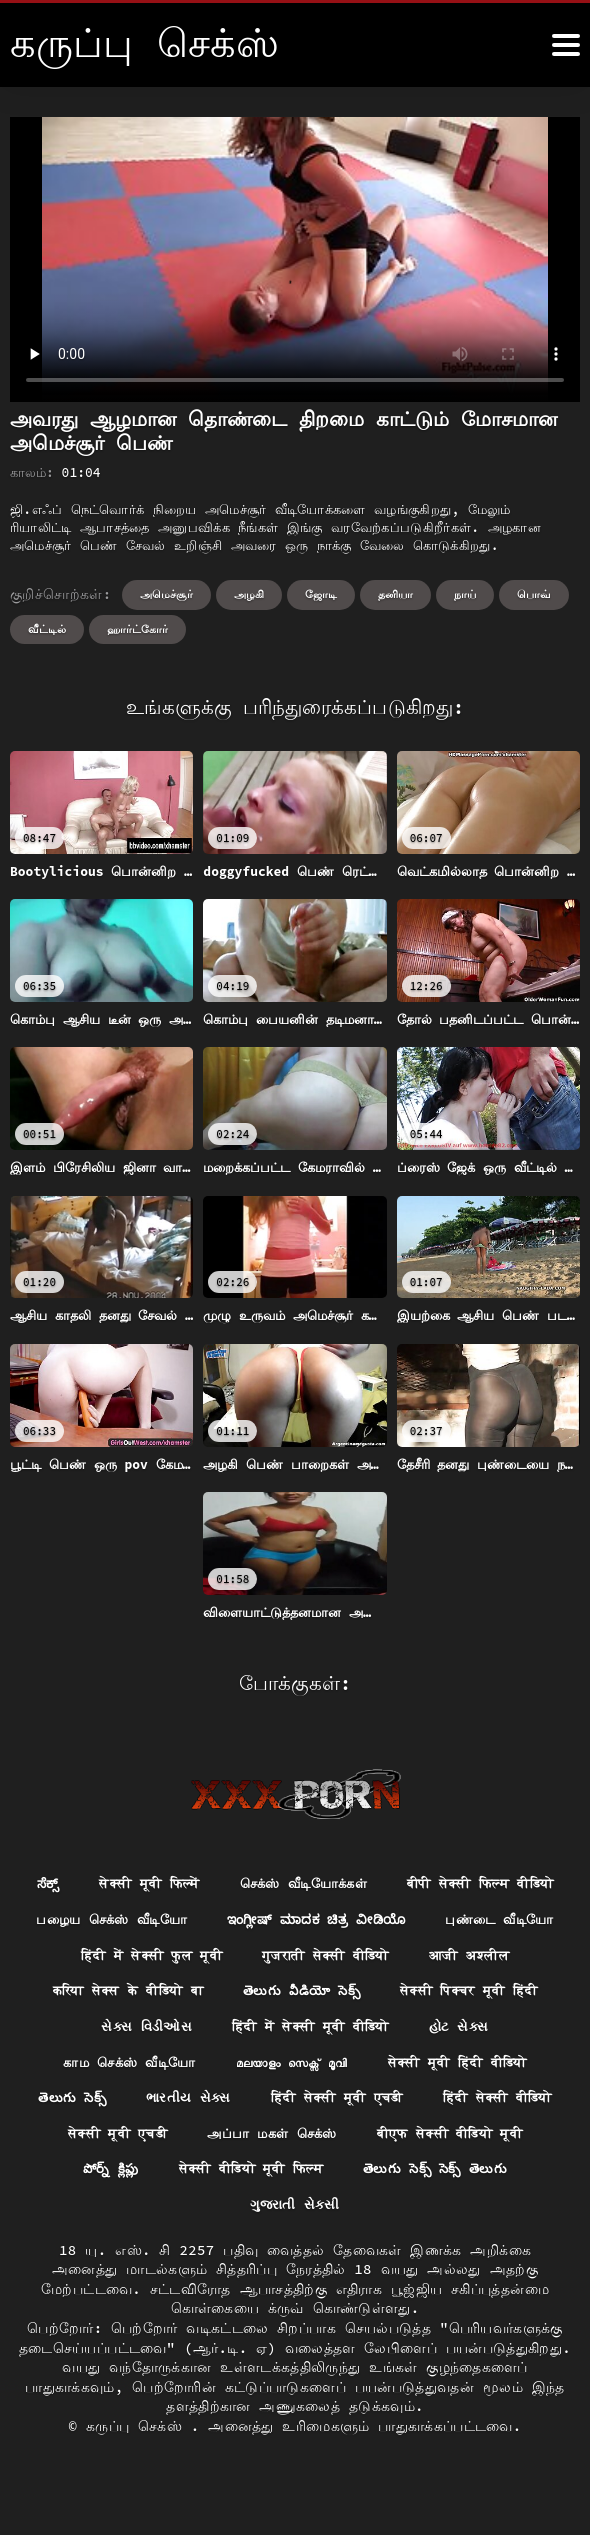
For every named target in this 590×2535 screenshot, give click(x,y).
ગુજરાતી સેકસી (391, 2252)
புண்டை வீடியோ (412, 1958)
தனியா (395, 594)
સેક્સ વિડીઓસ (136, 2068)
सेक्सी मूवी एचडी (285, 2179)
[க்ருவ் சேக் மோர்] (566, 45)
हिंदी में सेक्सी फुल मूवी (141, 1995)
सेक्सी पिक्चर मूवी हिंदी (480, 2032)
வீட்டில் (47, 629)
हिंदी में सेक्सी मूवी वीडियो (311, 2068)
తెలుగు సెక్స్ (139, 2142)
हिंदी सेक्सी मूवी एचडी (415, 2142)
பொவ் (534, 594)
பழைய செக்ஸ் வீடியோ (396, 1921)
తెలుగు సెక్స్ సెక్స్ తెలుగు (229, 2252)
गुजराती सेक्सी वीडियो (329, 1995)
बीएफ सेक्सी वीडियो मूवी (145, 2216)
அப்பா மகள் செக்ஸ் (449, 2179)
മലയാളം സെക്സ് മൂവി (289, 2105)
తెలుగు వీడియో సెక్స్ (302, 2032)
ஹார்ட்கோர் (137, 629)
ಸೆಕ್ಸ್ (131, 1884)
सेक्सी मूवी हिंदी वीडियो (467, 2105)
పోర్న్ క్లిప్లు (295, 2216)
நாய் (465, 594)
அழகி (249, 594)
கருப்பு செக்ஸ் (138, 2475)
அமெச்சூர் (166, 594)
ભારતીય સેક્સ (259, 2142)
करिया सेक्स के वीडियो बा (117, 2032)
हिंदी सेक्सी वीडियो (131, 2179)
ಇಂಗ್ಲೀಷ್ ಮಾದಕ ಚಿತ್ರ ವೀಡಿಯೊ (217, 1958)
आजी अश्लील (482, 1995)
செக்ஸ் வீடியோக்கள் (401, 1884)
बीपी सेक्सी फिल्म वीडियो (193, 1921)
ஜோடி (321, 594)
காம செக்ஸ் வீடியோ (116, 2105)
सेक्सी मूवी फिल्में (237, 1884)
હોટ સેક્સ (470, 2068)
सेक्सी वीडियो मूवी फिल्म (445, 2216)
